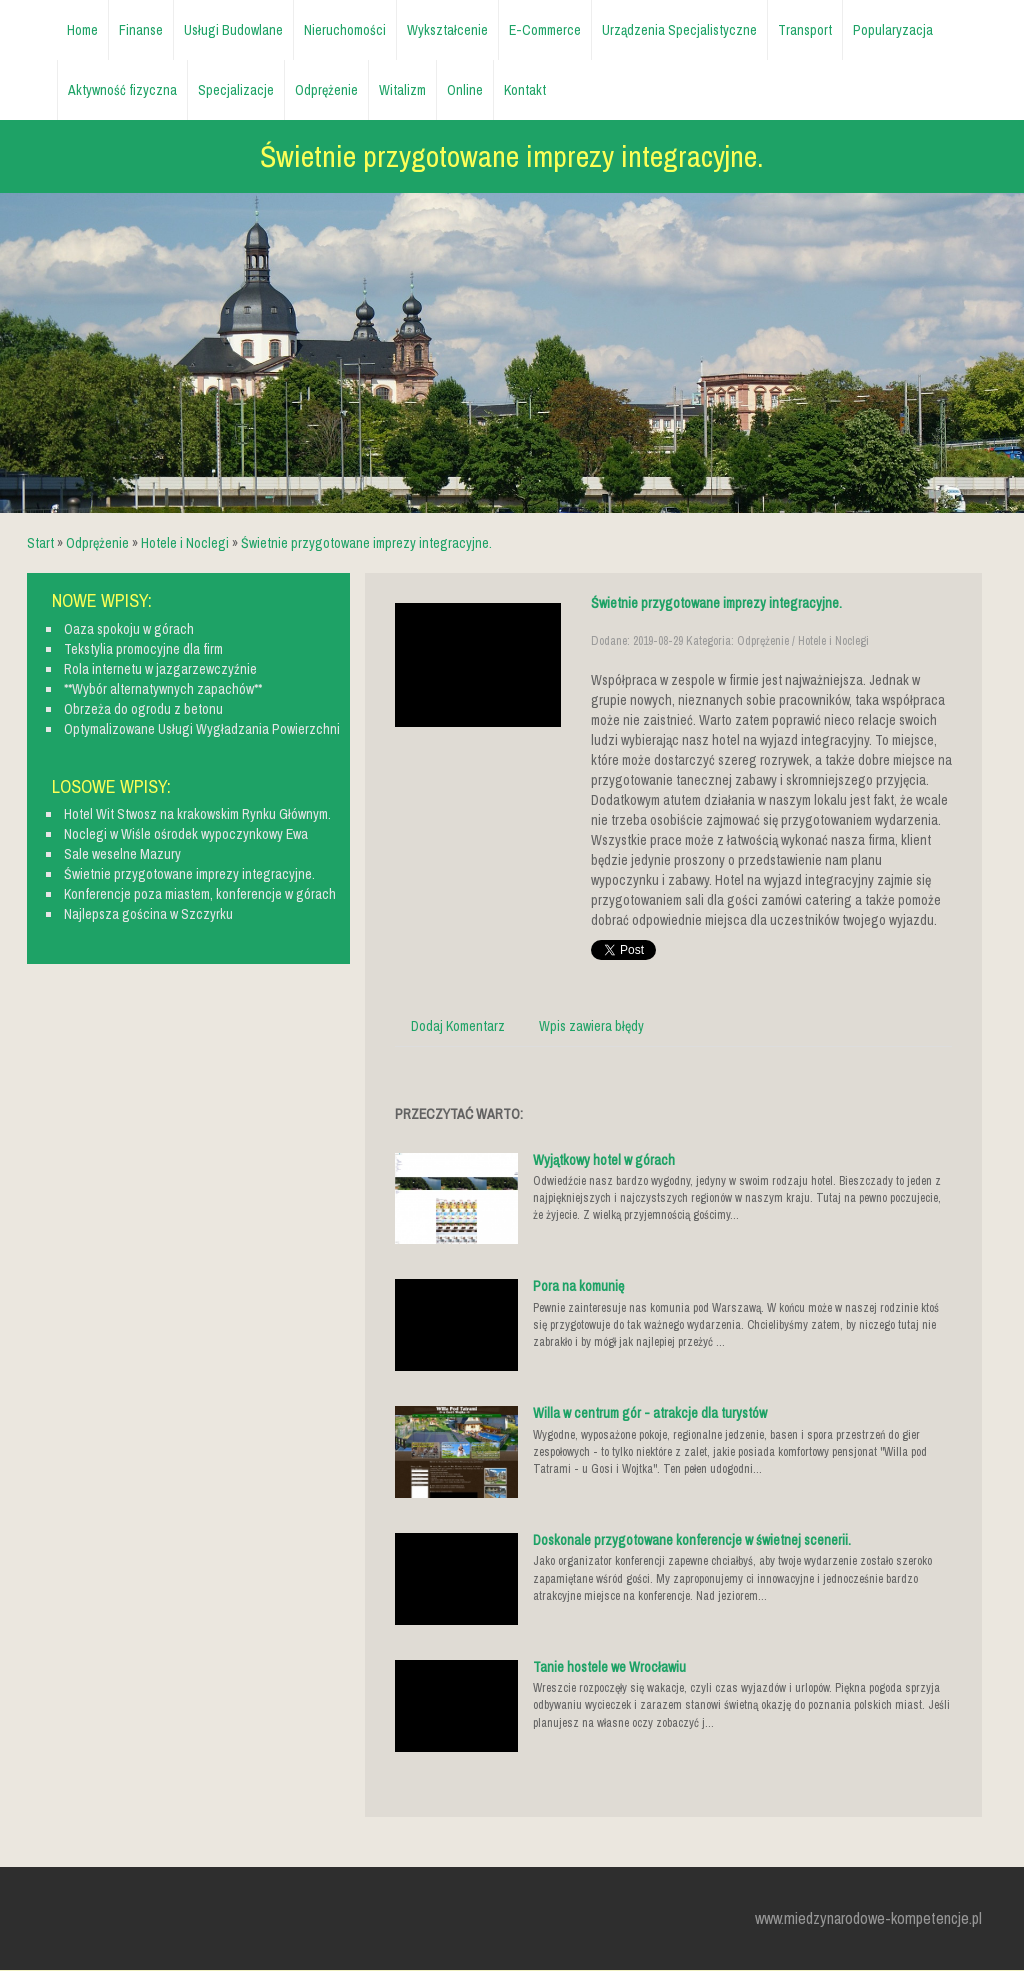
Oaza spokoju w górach (129, 629)
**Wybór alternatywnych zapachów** (163, 689)
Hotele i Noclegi (185, 543)
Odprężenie (97, 543)
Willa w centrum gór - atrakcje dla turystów (650, 1413)
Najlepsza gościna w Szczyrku (148, 914)
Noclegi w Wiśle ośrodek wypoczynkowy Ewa (186, 834)
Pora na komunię (578, 1286)
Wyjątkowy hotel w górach (604, 1160)
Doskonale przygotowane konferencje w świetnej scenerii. (692, 1540)
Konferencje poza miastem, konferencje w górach (200, 894)
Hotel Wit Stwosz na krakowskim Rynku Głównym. (197, 814)
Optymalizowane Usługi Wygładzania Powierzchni (202, 729)
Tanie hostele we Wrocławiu (609, 1667)
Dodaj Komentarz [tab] (458, 1026)
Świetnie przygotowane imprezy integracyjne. (366, 543)
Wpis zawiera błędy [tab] (591, 1026)
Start (40, 543)
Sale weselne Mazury (122, 854)
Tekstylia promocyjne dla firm (143, 649)
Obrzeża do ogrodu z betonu (143, 709)
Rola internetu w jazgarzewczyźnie (160, 669)
